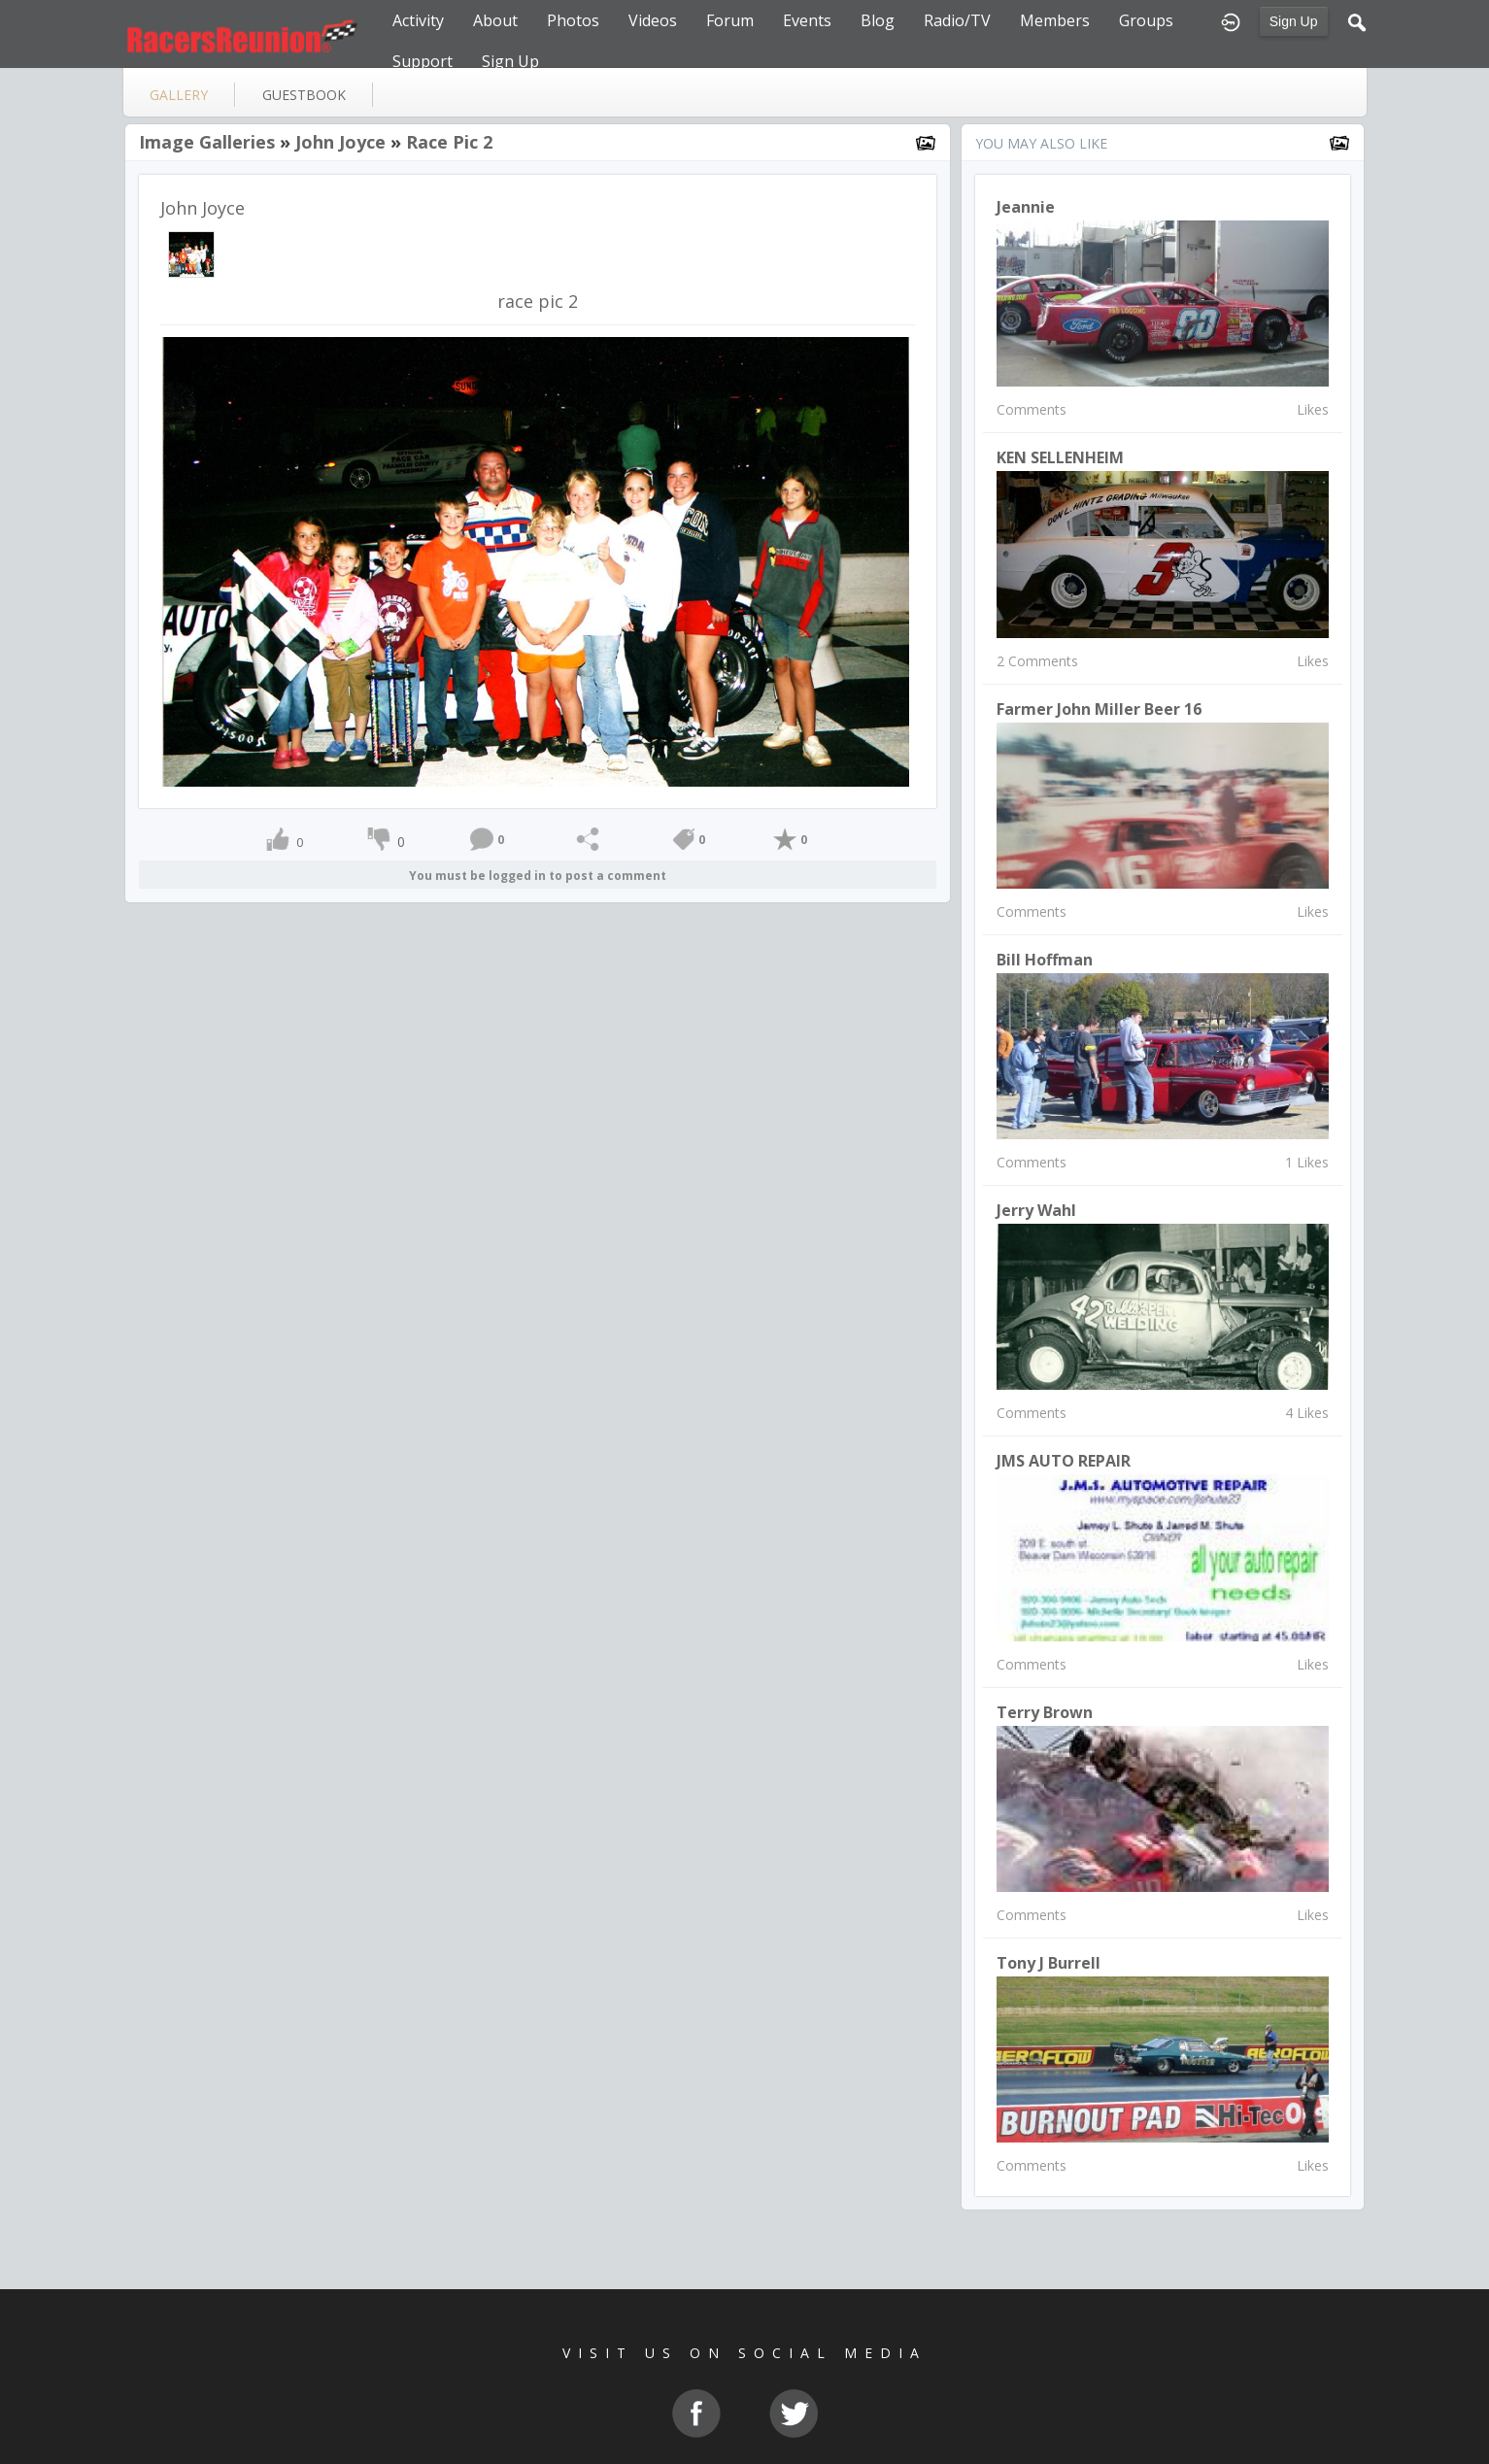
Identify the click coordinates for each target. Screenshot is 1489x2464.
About (495, 20)
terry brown (1045, 1712)
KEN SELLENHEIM (1060, 457)
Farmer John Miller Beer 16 (1099, 709)
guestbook (304, 94)
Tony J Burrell (1048, 1963)
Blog (878, 20)
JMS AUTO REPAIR (1064, 1460)
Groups (1146, 20)
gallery (179, 94)
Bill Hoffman (1045, 959)
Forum (730, 20)
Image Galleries (207, 141)
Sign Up (1293, 21)
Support (422, 61)
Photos (573, 20)
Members (1055, 20)
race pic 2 (449, 141)
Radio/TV (957, 20)
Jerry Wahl (1036, 1210)
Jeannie (1026, 207)
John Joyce (340, 141)
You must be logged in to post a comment (537, 875)
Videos (652, 20)
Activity (418, 20)
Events (807, 20)
